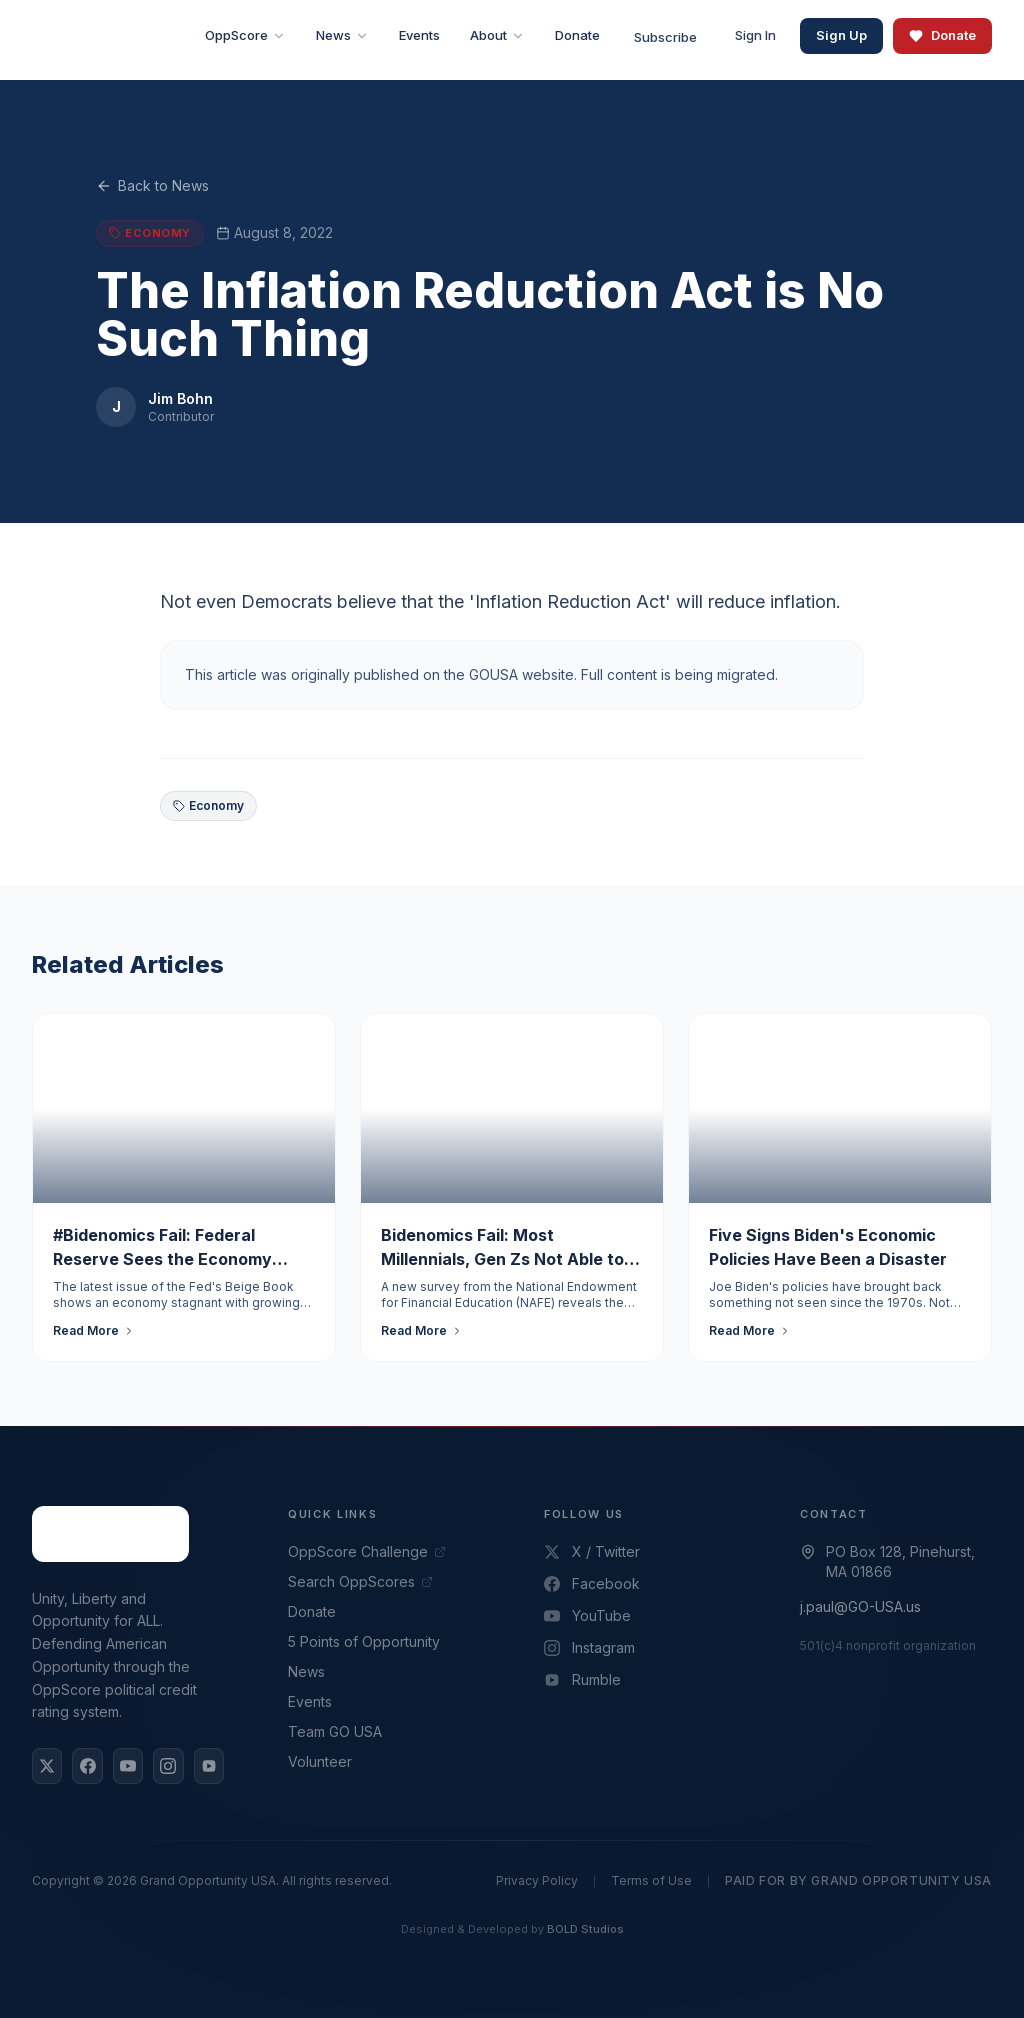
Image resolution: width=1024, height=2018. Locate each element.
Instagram (589, 1647)
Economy (208, 805)
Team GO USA (335, 1731)
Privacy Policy (537, 1880)
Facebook (592, 1583)
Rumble (582, 1679)
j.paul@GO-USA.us (860, 1606)
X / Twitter (592, 1551)
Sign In (755, 35)
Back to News (152, 185)
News (306, 1671)
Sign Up (841, 35)
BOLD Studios (585, 1929)
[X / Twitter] (47, 1766)
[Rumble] (209, 1766)
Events (310, 1701)
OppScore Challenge (367, 1551)
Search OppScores (360, 1581)
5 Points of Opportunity (364, 1641)
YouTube (587, 1615)
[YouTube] (128, 1766)
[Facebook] (87, 1766)
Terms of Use (651, 1880)
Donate (942, 35)
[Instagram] (168, 1766)
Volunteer (320, 1761)
